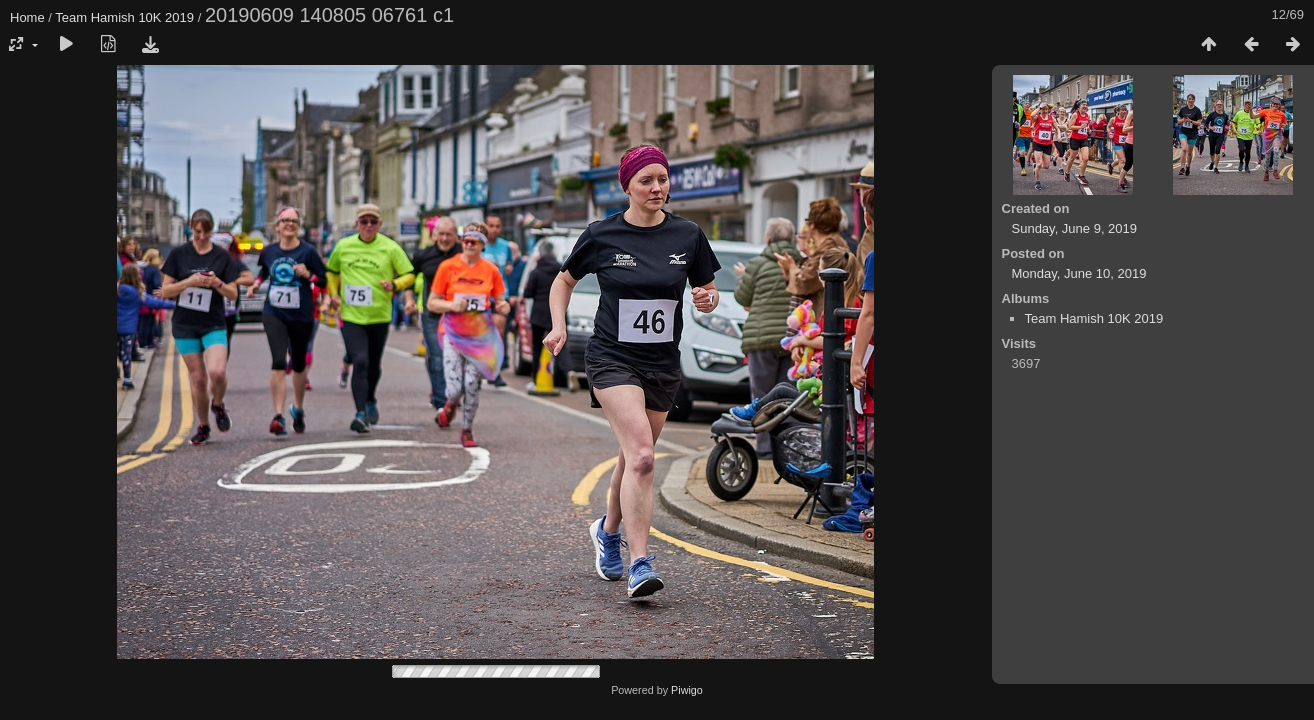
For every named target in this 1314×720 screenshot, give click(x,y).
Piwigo (687, 690)
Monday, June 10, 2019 (1079, 273)
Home (27, 17)
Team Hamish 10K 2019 (124, 17)
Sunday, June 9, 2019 (1075, 228)
